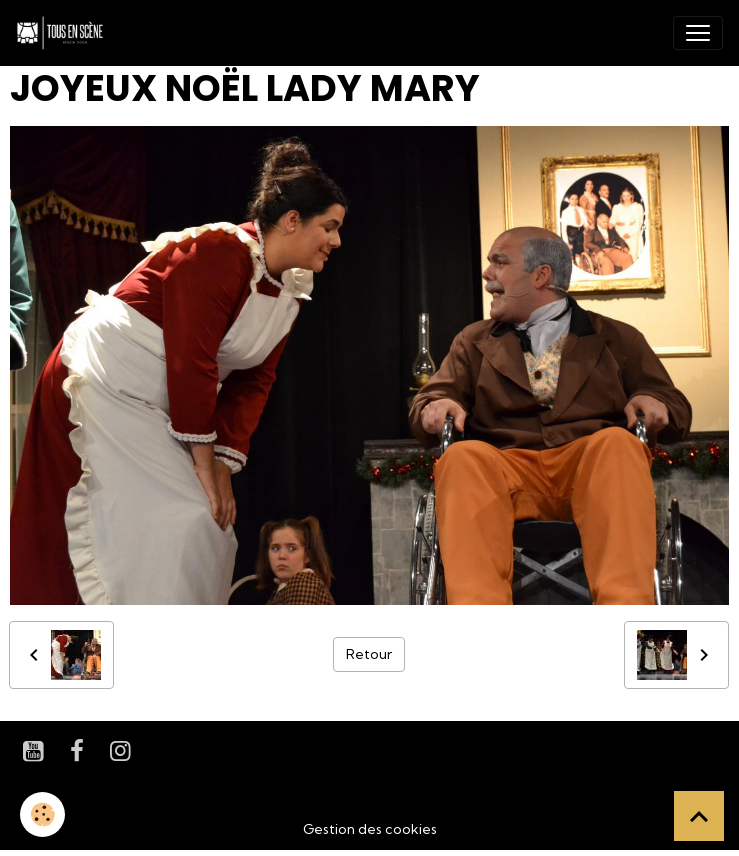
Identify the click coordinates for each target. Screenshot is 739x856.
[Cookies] (42, 814)
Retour (369, 654)
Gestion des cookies (370, 829)
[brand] (64, 33)
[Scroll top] (699, 816)
